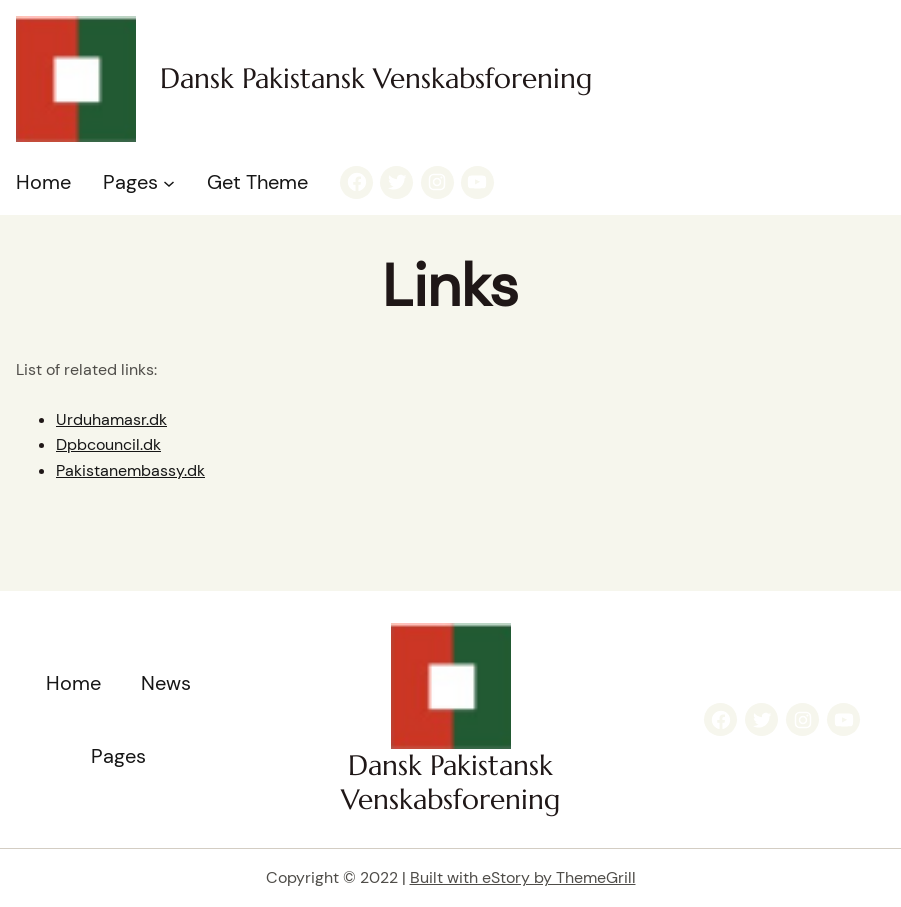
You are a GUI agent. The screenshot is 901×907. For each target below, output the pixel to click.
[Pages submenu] (169, 182)
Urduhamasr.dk (111, 419)
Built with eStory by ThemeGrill (523, 877)
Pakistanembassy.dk (130, 470)
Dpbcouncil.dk (108, 444)
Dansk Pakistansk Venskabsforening (376, 78)
